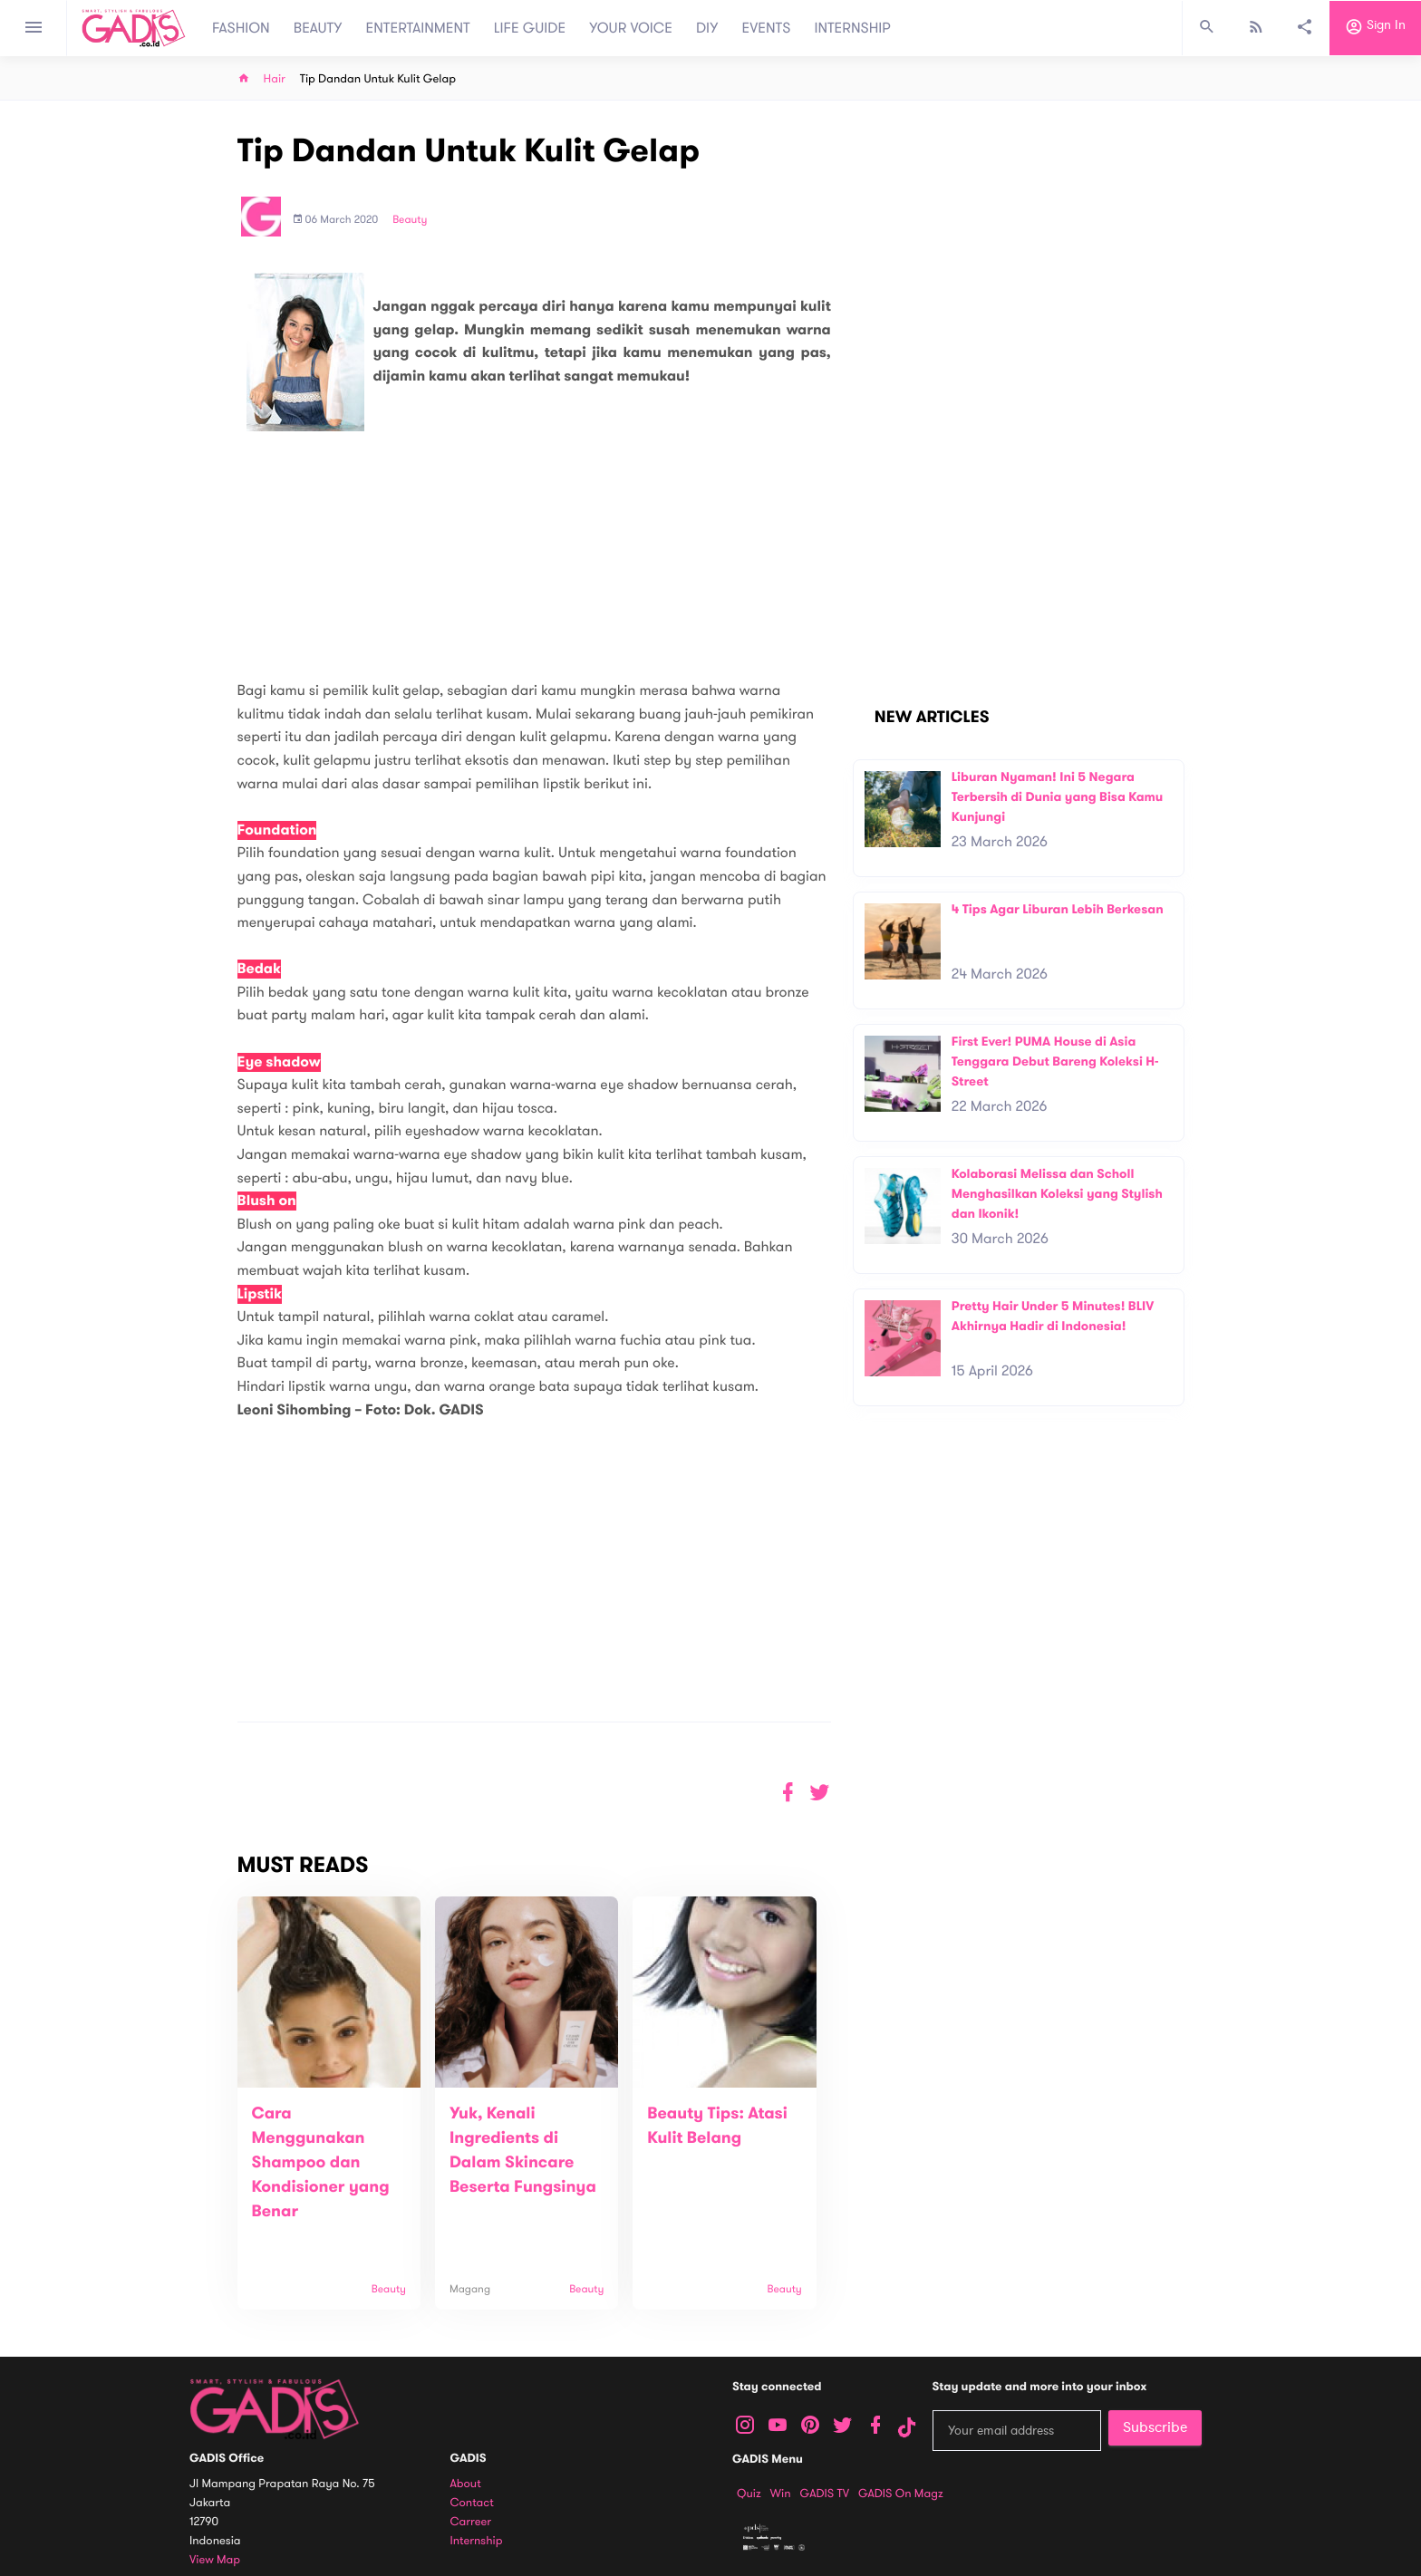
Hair (274, 79)
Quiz (749, 2493)
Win (780, 2493)
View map (214, 2560)
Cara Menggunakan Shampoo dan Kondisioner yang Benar (321, 2163)
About (465, 2484)
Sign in (1375, 28)
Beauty (409, 220)
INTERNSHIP (852, 28)
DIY (707, 28)
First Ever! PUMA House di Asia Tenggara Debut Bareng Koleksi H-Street (1055, 1061)
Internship (476, 2541)
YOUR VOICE (630, 28)
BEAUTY (318, 28)
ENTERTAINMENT (418, 28)
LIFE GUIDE (530, 28)
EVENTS (766, 28)
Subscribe (1155, 2427)
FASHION (241, 28)
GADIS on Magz (900, 2493)
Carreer (471, 2522)
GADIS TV (824, 2493)
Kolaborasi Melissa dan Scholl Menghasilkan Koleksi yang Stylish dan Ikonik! (1057, 1193)
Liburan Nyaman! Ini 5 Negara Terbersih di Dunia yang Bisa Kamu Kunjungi (1058, 796)
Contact (472, 2503)
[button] (819, 1792)
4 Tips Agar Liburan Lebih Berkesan (1058, 909)
